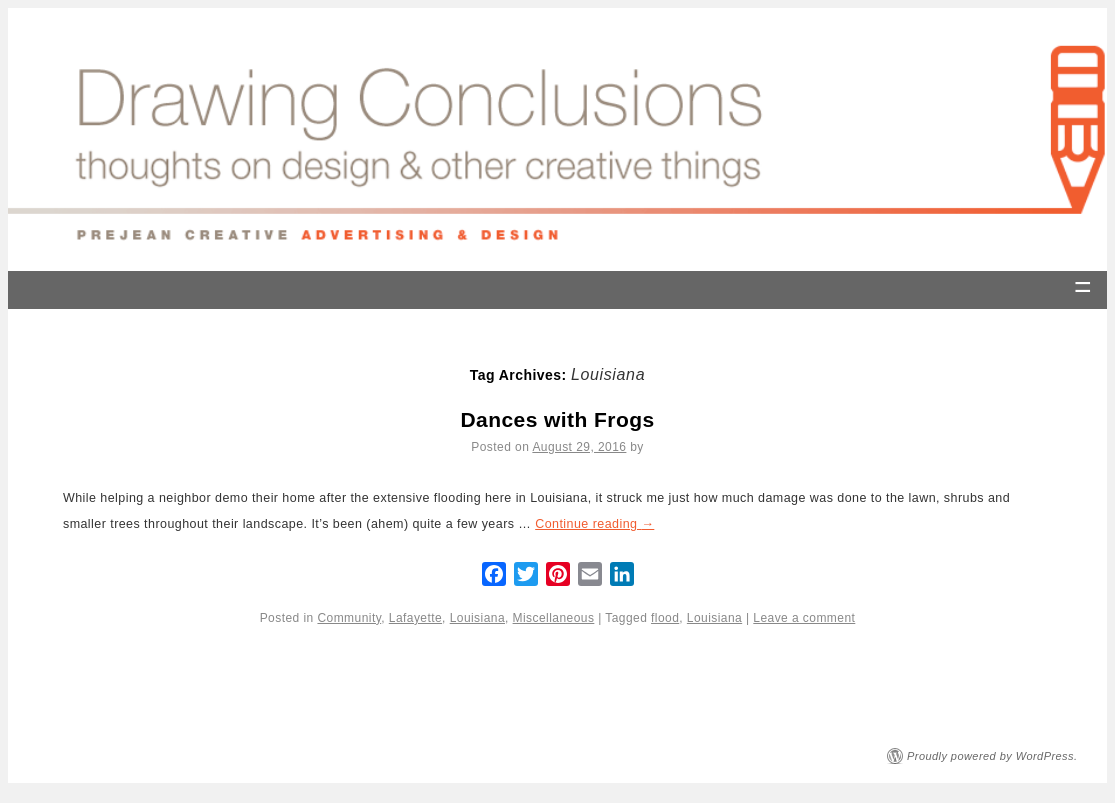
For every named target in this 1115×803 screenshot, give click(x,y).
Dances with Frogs (557, 419)
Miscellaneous (554, 618)
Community (349, 618)
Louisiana (477, 618)
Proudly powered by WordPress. (992, 756)
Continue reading (594, 524)
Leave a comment (804, 618)
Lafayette (415, 618)
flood (665, 618)
